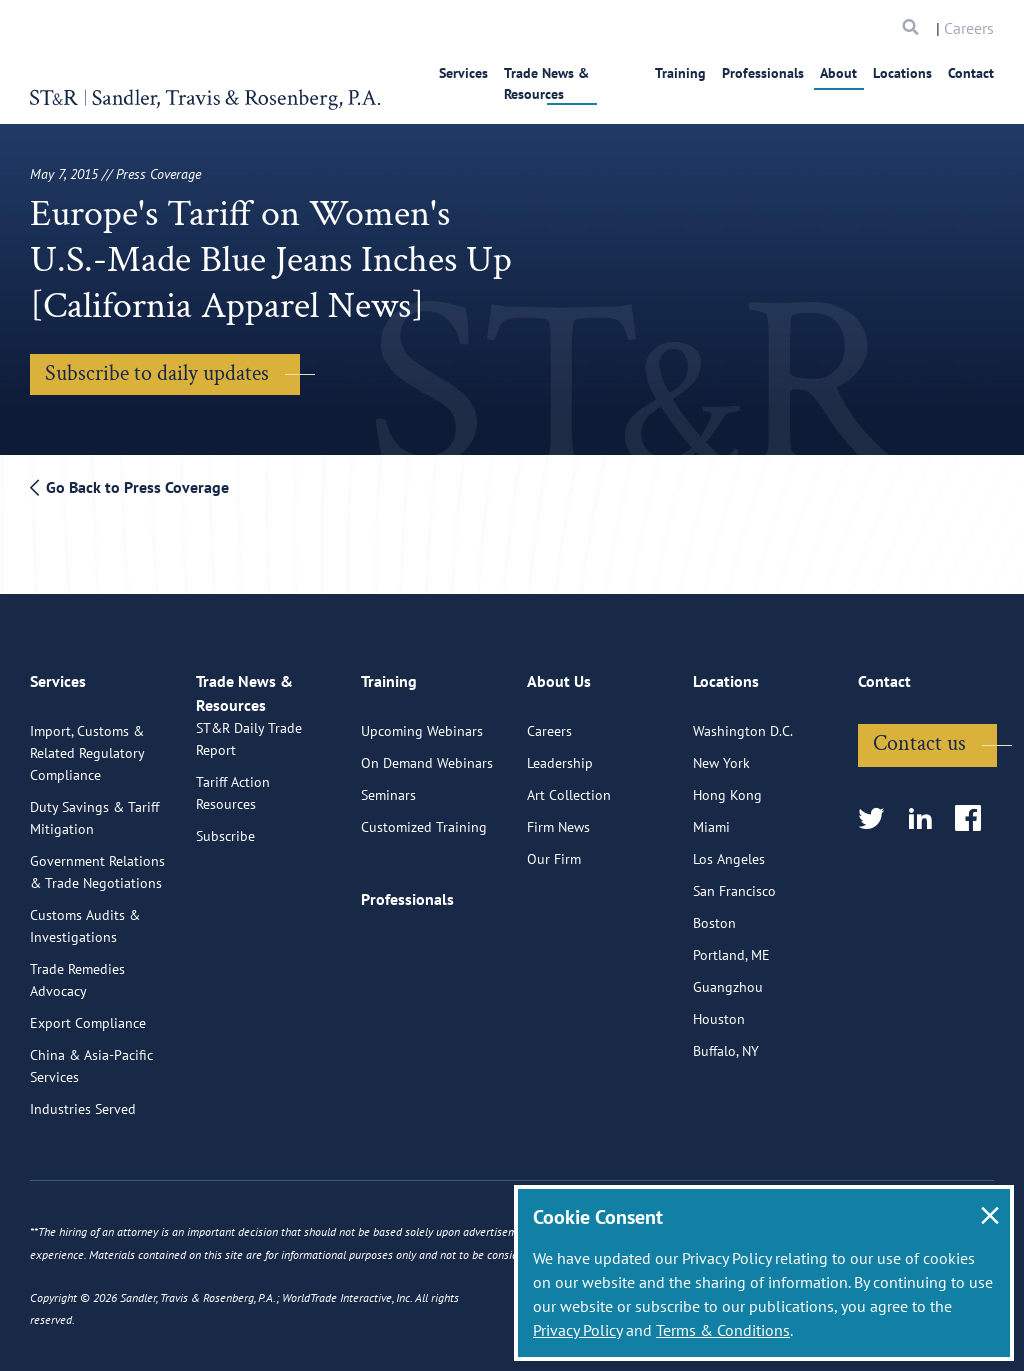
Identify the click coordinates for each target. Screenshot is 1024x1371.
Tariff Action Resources (233, 805)
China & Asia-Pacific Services (91, 1055)
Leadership (560, 752)
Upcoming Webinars (422, 720)
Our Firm (554, 848)
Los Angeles (729, 848)
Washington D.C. (743, 720)
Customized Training (424, 816)
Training (680, 73)
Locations (902, 73)
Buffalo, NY (726, 1040)
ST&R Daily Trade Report (249, 751)
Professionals (763, 73)
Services (449, 73)
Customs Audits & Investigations (85, 915)
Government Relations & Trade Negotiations (97, 861)
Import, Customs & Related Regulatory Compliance (87, 742)
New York (721, 752)
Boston (714, 912)
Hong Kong (727, 784)
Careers (969, 28)
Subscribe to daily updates (157, 373)
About (838, 73)
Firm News (558, 816)
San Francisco (734, 880)
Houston (719, 1008)
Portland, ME (731, 944)
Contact (971, 73)
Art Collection (569, 784)
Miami (711, 816)
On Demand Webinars (427, 752)
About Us (559, 679)
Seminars (388, 784)
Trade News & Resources (564, 73)
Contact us (919, 732)
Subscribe (225, 848)
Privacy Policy (577, 1330)
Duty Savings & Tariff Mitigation (94, 807)
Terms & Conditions (723, 1330)
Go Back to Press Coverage (129, 487)
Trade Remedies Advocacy (77, 969)
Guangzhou (728, 976)
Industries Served (83, 1098)
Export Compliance (88, 1012)
